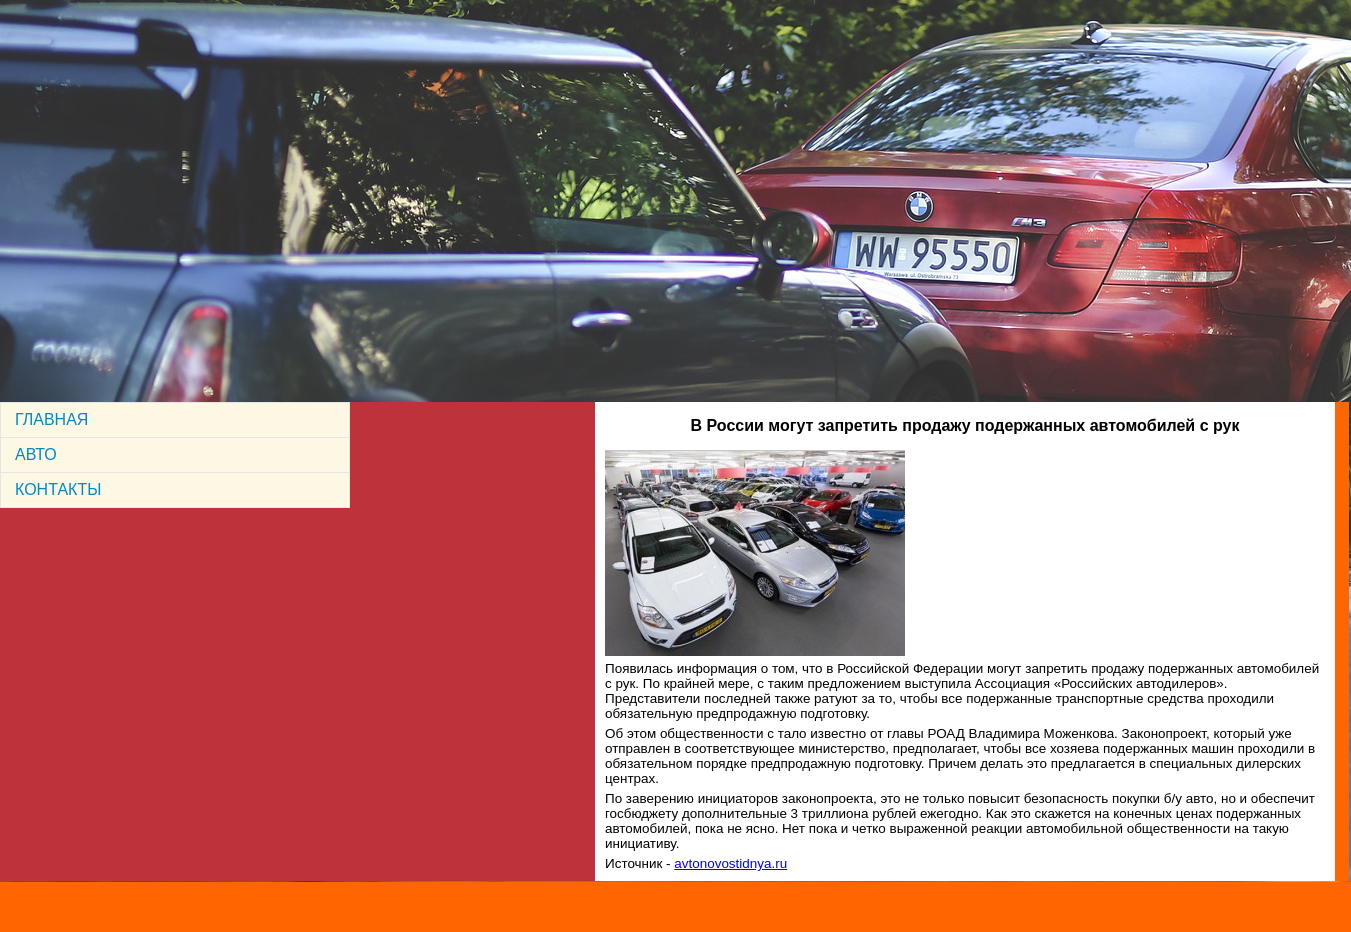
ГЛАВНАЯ (51, 419)
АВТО (36, 454)
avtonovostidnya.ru (730, 863)
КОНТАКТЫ (58, 489)
